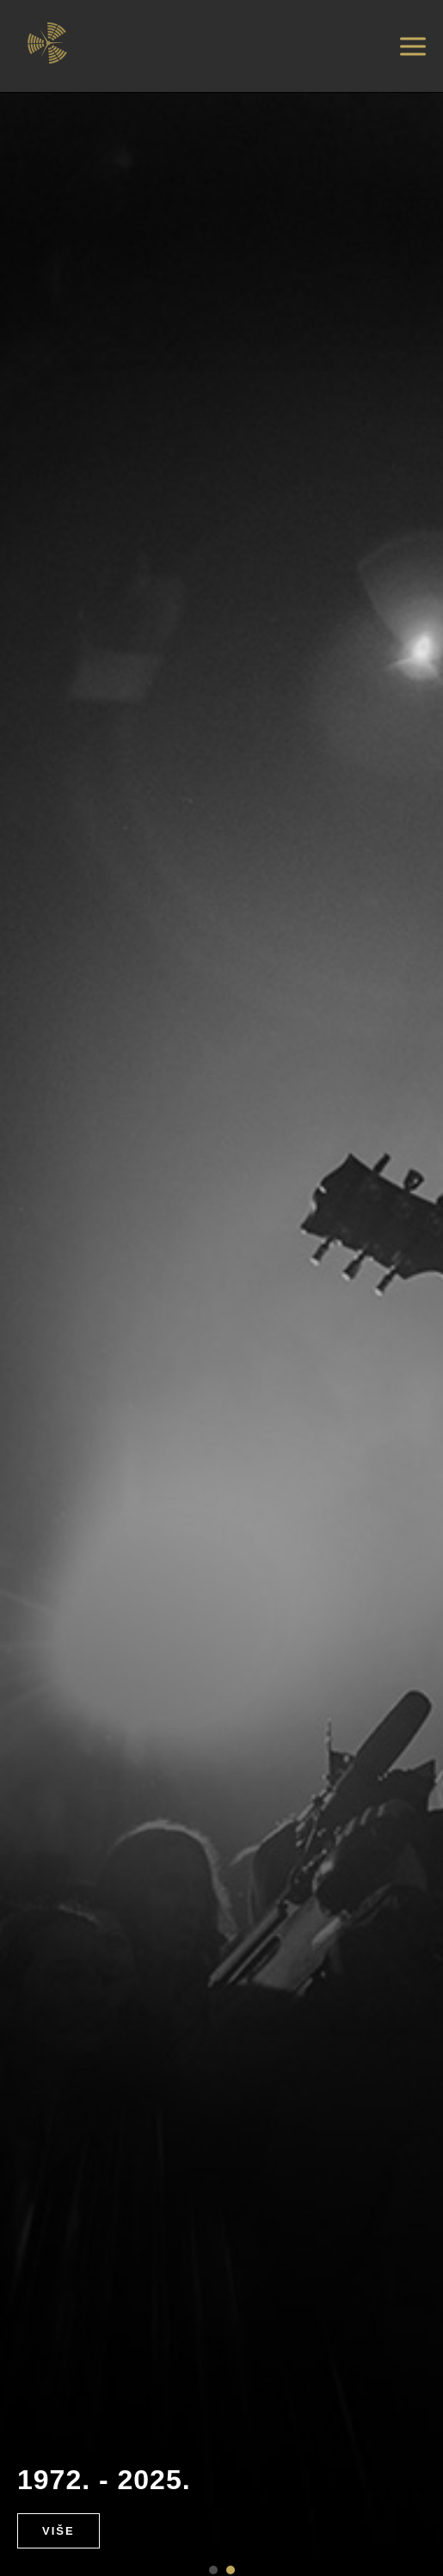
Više (58, 2530)
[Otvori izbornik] (413, 46)
